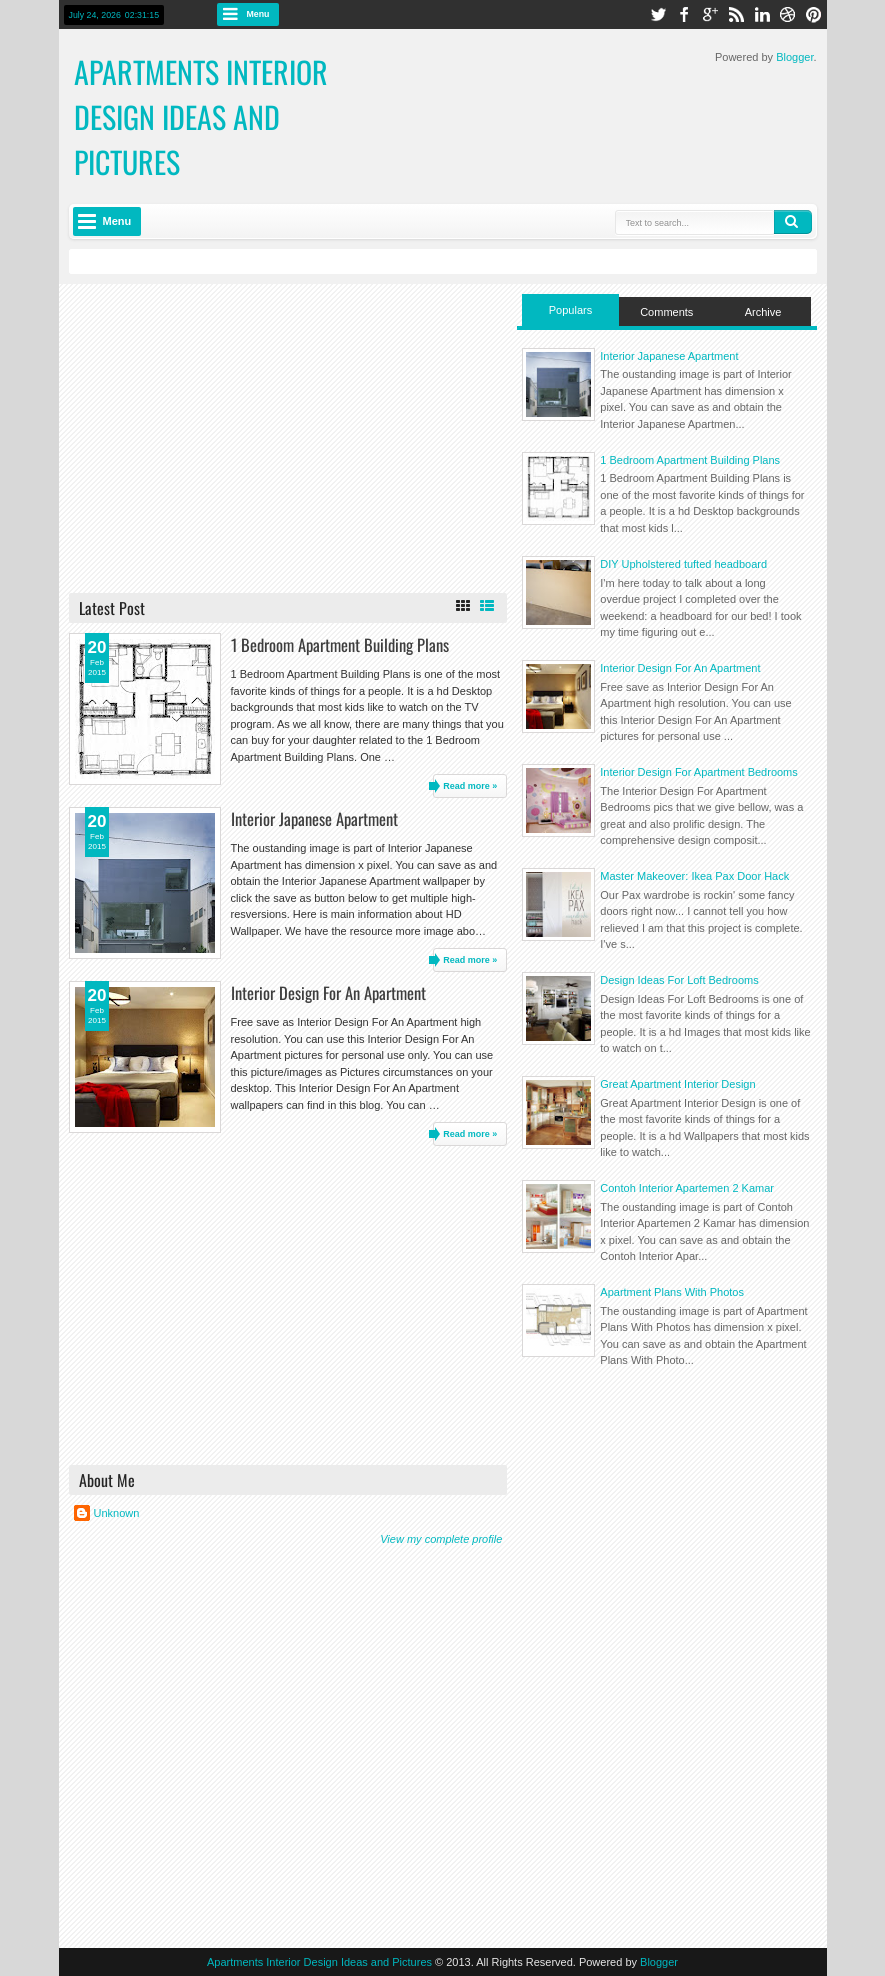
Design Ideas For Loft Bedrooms (679, 980)
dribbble (788, 14)
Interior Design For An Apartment (328, 992)
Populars (570, 310)
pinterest (814, 14)
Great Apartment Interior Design (677, 1084)
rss (736, 14)
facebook (684, 14)
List (487, 606)
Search (793, 222)
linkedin (762, 14)
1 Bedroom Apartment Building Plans (340, 644)
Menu (258, 14)
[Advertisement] (288, 436)
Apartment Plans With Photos (672, 1292)
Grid (463, 606)
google (710, 14)
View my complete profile (441, 1539)
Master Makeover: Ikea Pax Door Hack (694, 876)
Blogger (794, 57)
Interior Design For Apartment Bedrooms (698, 772)
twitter (658, 14)
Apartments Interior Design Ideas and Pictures (319, 1962)
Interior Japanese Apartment (314, 818)
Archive (763, 312)
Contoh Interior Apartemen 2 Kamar (687, 1188)
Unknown (117, 1513)
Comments (666, 312)
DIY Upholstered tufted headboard (683, 564)
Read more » (470, 786)
